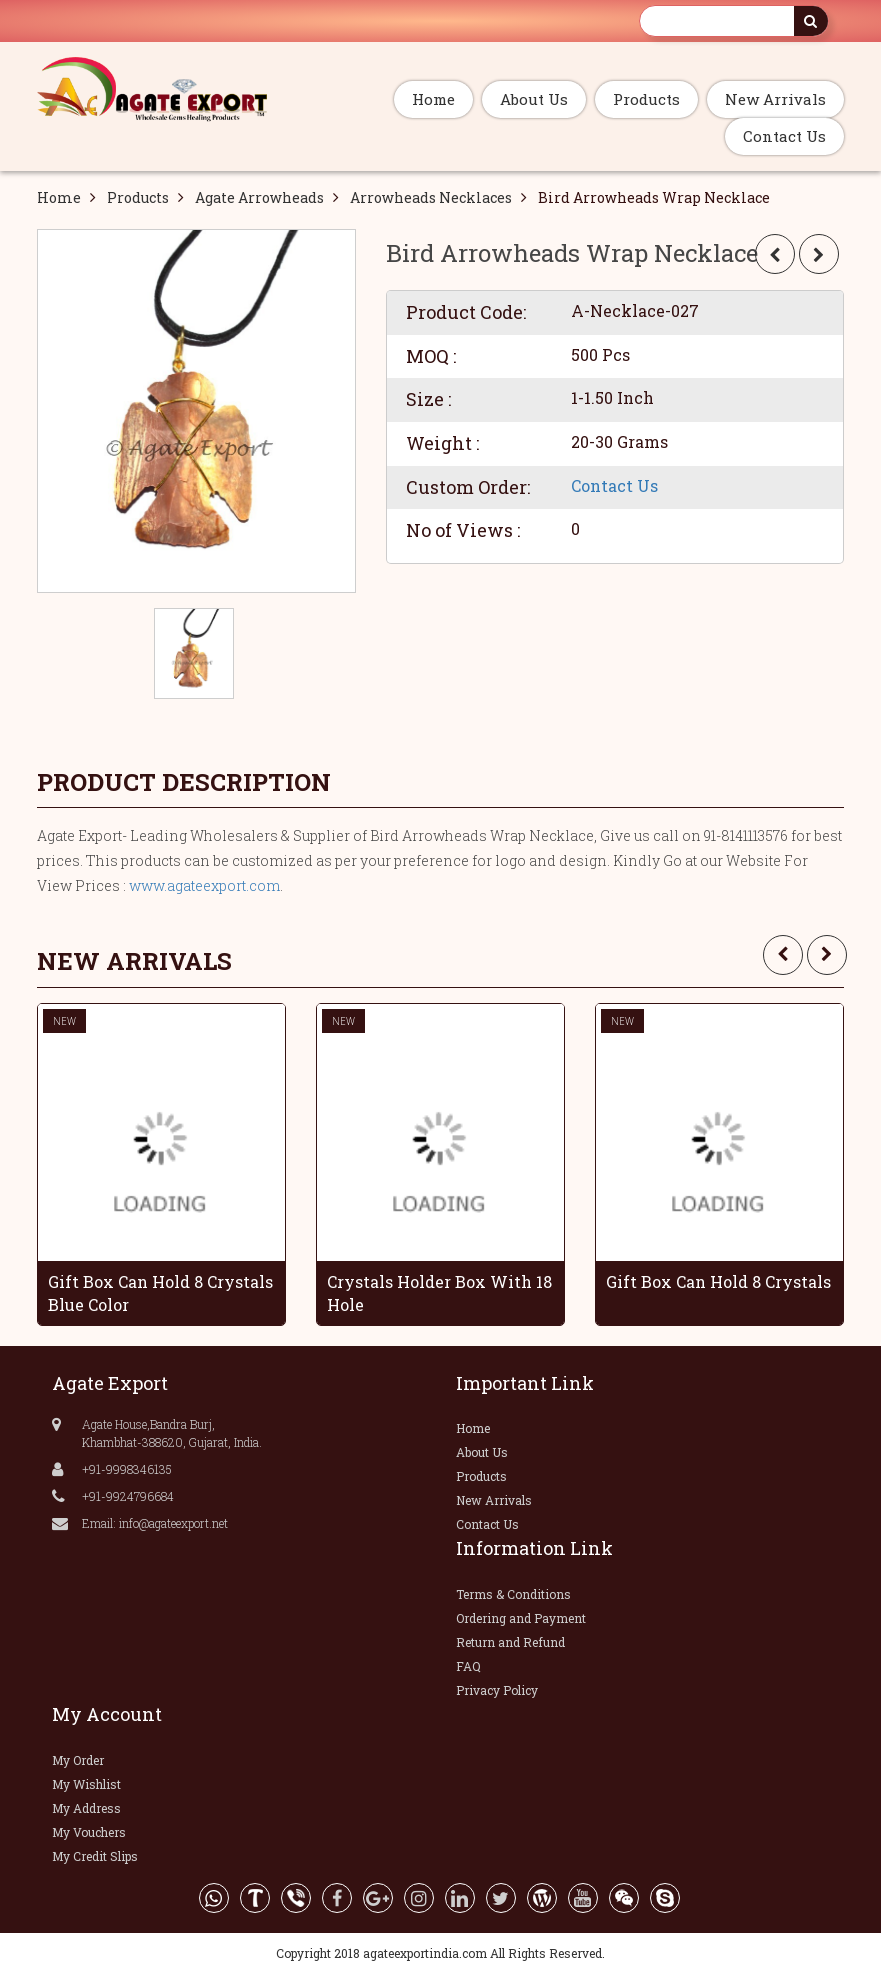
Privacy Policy (497, 1690)
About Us (534, 99)
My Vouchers (89, 1832)
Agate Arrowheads (259, 197)
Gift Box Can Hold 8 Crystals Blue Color (160, 1293)
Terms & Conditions (513, 1594)
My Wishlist (86, 1784)
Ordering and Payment (521, 1618)
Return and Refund (510, 1642)
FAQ (468, 1666)
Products (646, 99)
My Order (78, 1760)
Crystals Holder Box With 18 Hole (439, 1293)
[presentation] (783, 955)
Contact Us (784, 136)
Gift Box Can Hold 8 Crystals (718, 1281)
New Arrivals (775, 99)
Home (433, 99)
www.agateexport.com (204, 885)
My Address (86, 1808)
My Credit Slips (95, 1856)
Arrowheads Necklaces (431, 197)
